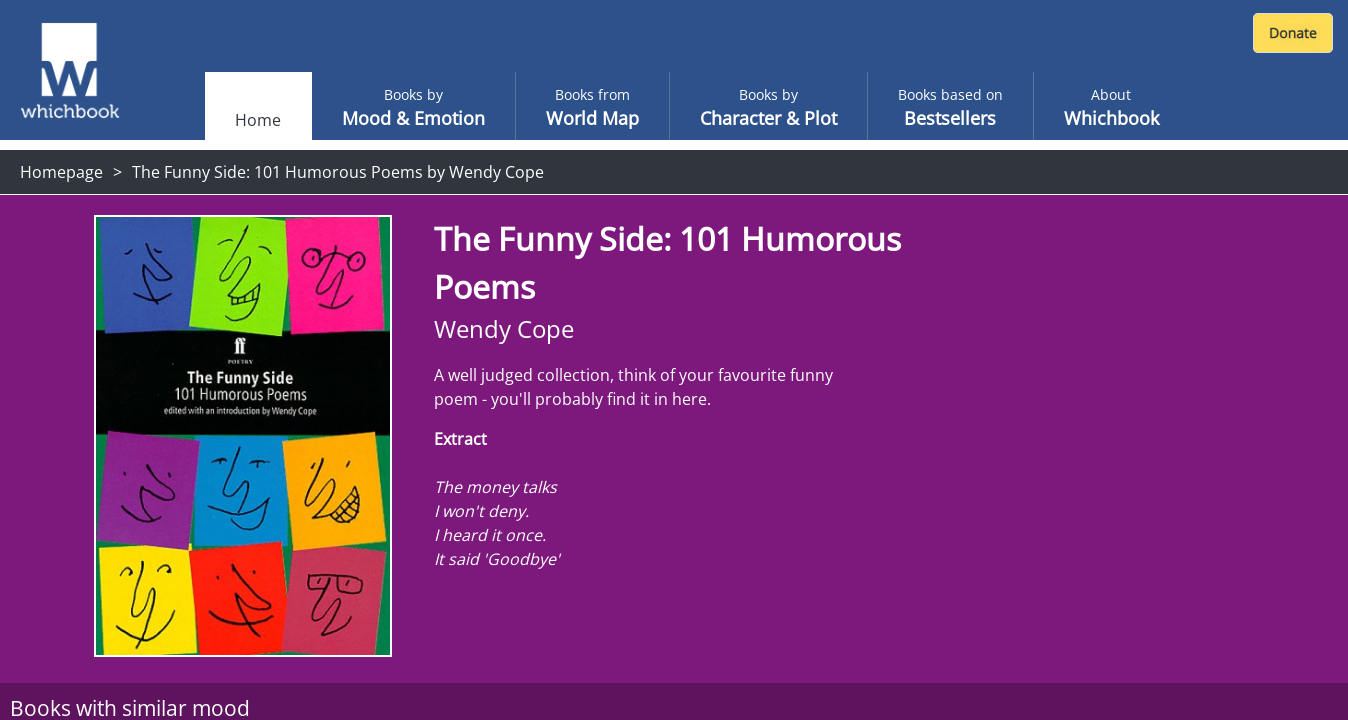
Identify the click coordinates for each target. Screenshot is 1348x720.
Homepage (61, 172)
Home (258, 120)
